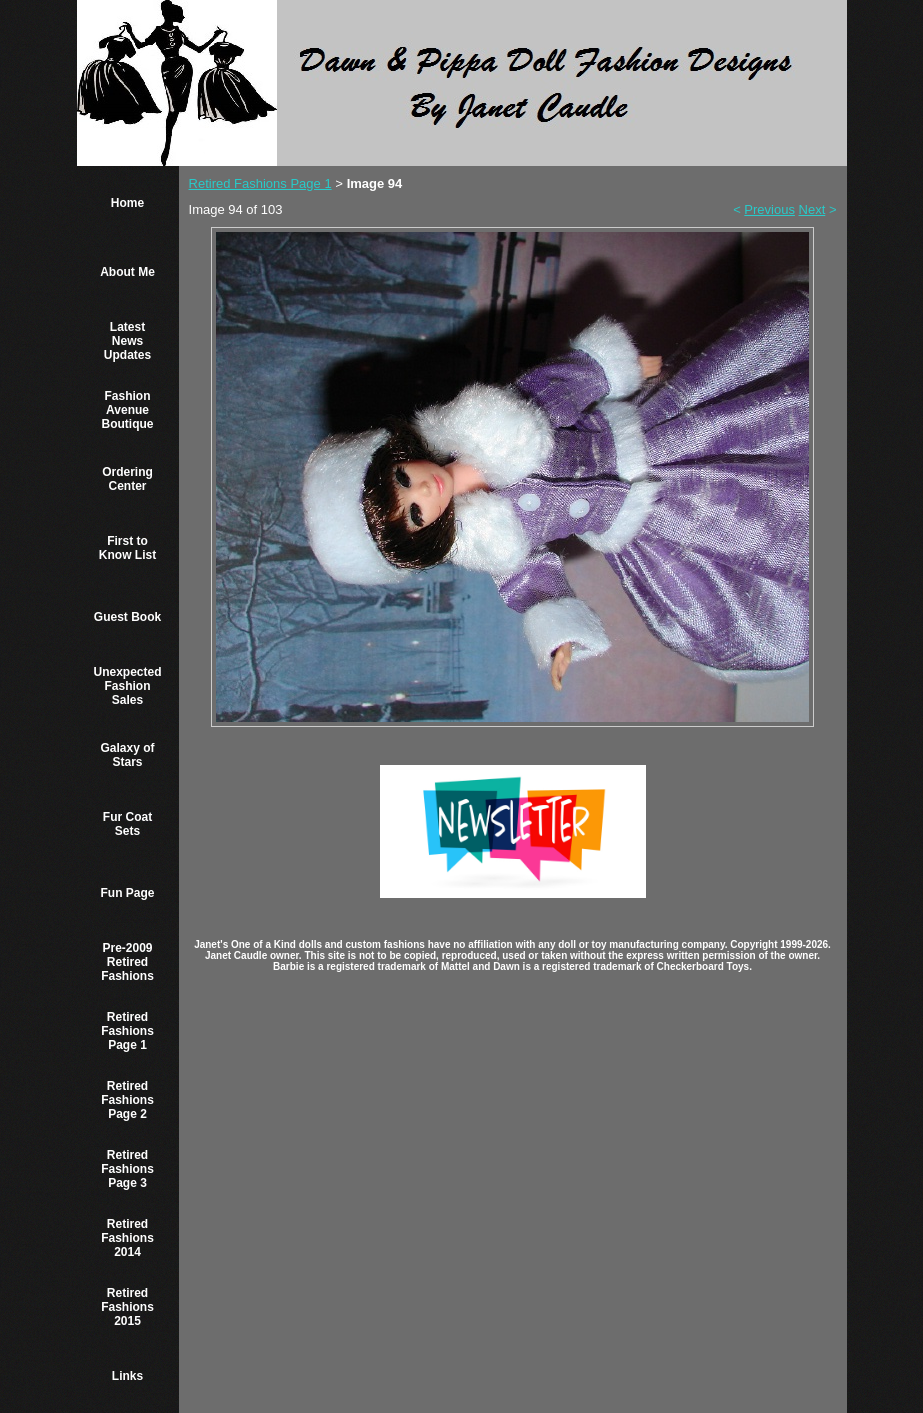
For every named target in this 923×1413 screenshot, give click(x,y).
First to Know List (127, 548)
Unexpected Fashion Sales (128, 686)
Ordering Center (127, 479)
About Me (127, 272)
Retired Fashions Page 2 (127, 1100)
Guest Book (127, 617)
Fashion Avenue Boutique (128, 410)
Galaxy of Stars (128, 755)
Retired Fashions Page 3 (127, 1169)
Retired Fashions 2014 (127, 1238)
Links (127, 1376)
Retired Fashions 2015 (127, 1307)
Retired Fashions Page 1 (127, 1031)
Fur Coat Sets (127, 824)
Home (127, 203)
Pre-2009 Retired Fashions (127, 962)
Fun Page (128, 893)
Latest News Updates (127, 341)
